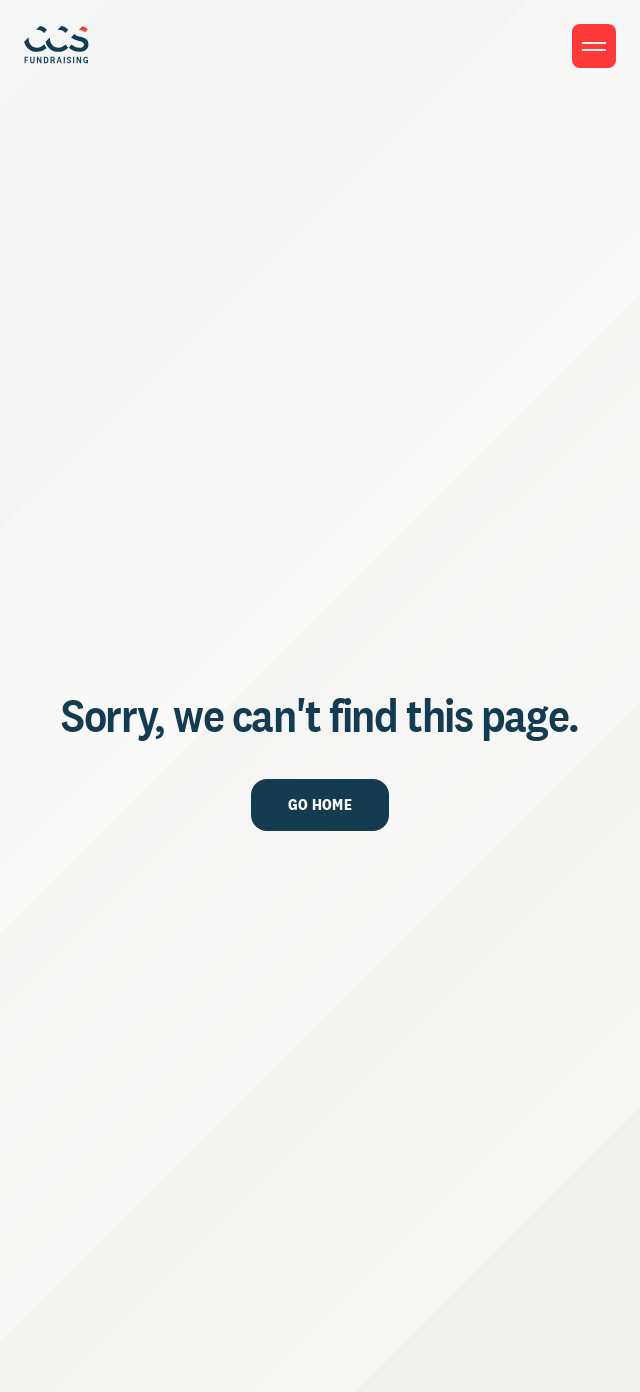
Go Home (320, 804)
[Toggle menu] (594, 46)
